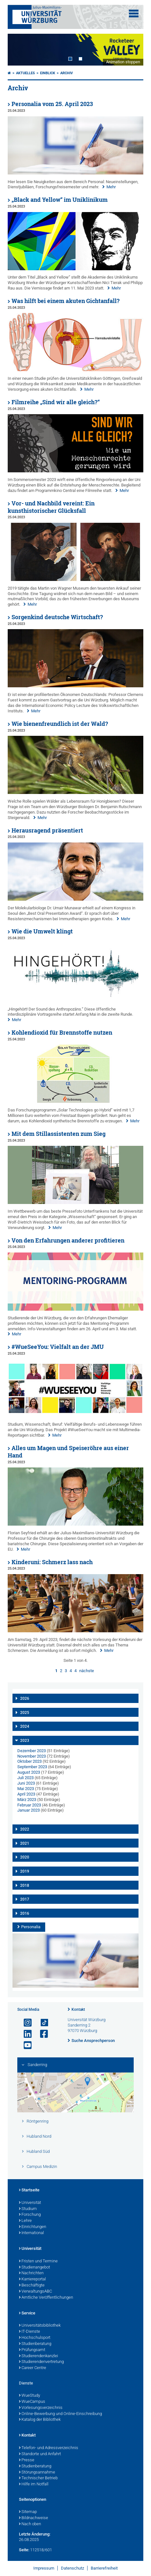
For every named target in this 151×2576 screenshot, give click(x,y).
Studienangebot (34, 2267)
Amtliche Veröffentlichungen (46, 2298)
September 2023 (32, 1766)
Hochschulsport (34, 2338)
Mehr (111, 186)
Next (132, 50)
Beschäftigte (32, 2285)
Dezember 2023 (31, 1750)
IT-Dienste (29, 2332)
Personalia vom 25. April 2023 (52, 104)
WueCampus (32, 2402)
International (31, 2233)
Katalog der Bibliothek (40, 2420)
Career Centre (32, 2368)
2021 (24, 1843)
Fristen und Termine (38, 2261)
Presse (26, 2460)
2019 (24, 1871)
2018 (24, 1885)
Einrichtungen (32, 2227)
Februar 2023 (29, 1805)
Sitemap (28, 2512)
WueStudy (29, 2396)
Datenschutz (72, 2568)
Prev (19, 50)
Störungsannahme (37, 2472)
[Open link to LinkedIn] (25, 2034)
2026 (24, 1698)
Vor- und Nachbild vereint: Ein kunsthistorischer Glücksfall (51, 507)
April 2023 (26, 1794)
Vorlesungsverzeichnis (41, 2408)
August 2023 (28, 1772)
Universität (30, 2203)
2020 (24, 1857)
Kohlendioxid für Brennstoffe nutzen (62, 1032)
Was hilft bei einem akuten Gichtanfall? (66, 301)
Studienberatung (35, 2344)
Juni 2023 (26, 1783)
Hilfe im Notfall (33, 2484)
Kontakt (78, 2009)
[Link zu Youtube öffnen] (25, 2045)
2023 (24, 1740)
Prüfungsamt (32, 2350)
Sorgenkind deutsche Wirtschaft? (57, 617)
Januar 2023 (28, 1810)
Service (27, 2313)
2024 (24, 1726)
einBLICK (47, 73)
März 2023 (26, 1799)
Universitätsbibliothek (40, 2326)
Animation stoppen (123, 61)
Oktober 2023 (29, 1761)
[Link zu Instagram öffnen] (25, 2022)
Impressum (43, 2568)
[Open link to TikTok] (41, 2022)
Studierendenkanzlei (38, 2356)
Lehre (25, 2221)
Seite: (24, 2549)
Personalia (30, 1926)
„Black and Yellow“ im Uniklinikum (60, 199)
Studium (28, 2209)
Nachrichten (31, 2273)
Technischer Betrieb (38, 2478)
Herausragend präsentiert (47, 830)
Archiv (66, 73)
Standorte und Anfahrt (40, 2454)
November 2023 (31, 1756)
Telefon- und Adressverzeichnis (48, 2448)
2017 (24, 1899)
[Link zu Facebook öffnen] (41, 2034)
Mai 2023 (25, 1788)
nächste (86, 1670)
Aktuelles (25, 73)
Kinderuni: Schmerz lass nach (52, 1562)
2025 (24, 1712)
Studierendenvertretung (41, 2362)
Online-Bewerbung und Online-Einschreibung (60, 2414)
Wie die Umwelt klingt (42, 931)
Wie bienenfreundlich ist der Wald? (60, 723)
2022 (24, 1829)
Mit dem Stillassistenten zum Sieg (58, 1133)
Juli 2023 (25, 1777)
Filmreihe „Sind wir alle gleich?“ (56, 402)
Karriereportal (32, 2279)
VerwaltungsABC (35, 2292)
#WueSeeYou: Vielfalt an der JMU (58, 1346)
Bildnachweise (33, 2518)
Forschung (30, 2215)
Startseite (29, 2190)
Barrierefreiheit (104, 2568)
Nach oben (30, 2524)
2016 (24, 1913)
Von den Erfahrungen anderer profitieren (68, 1240)
